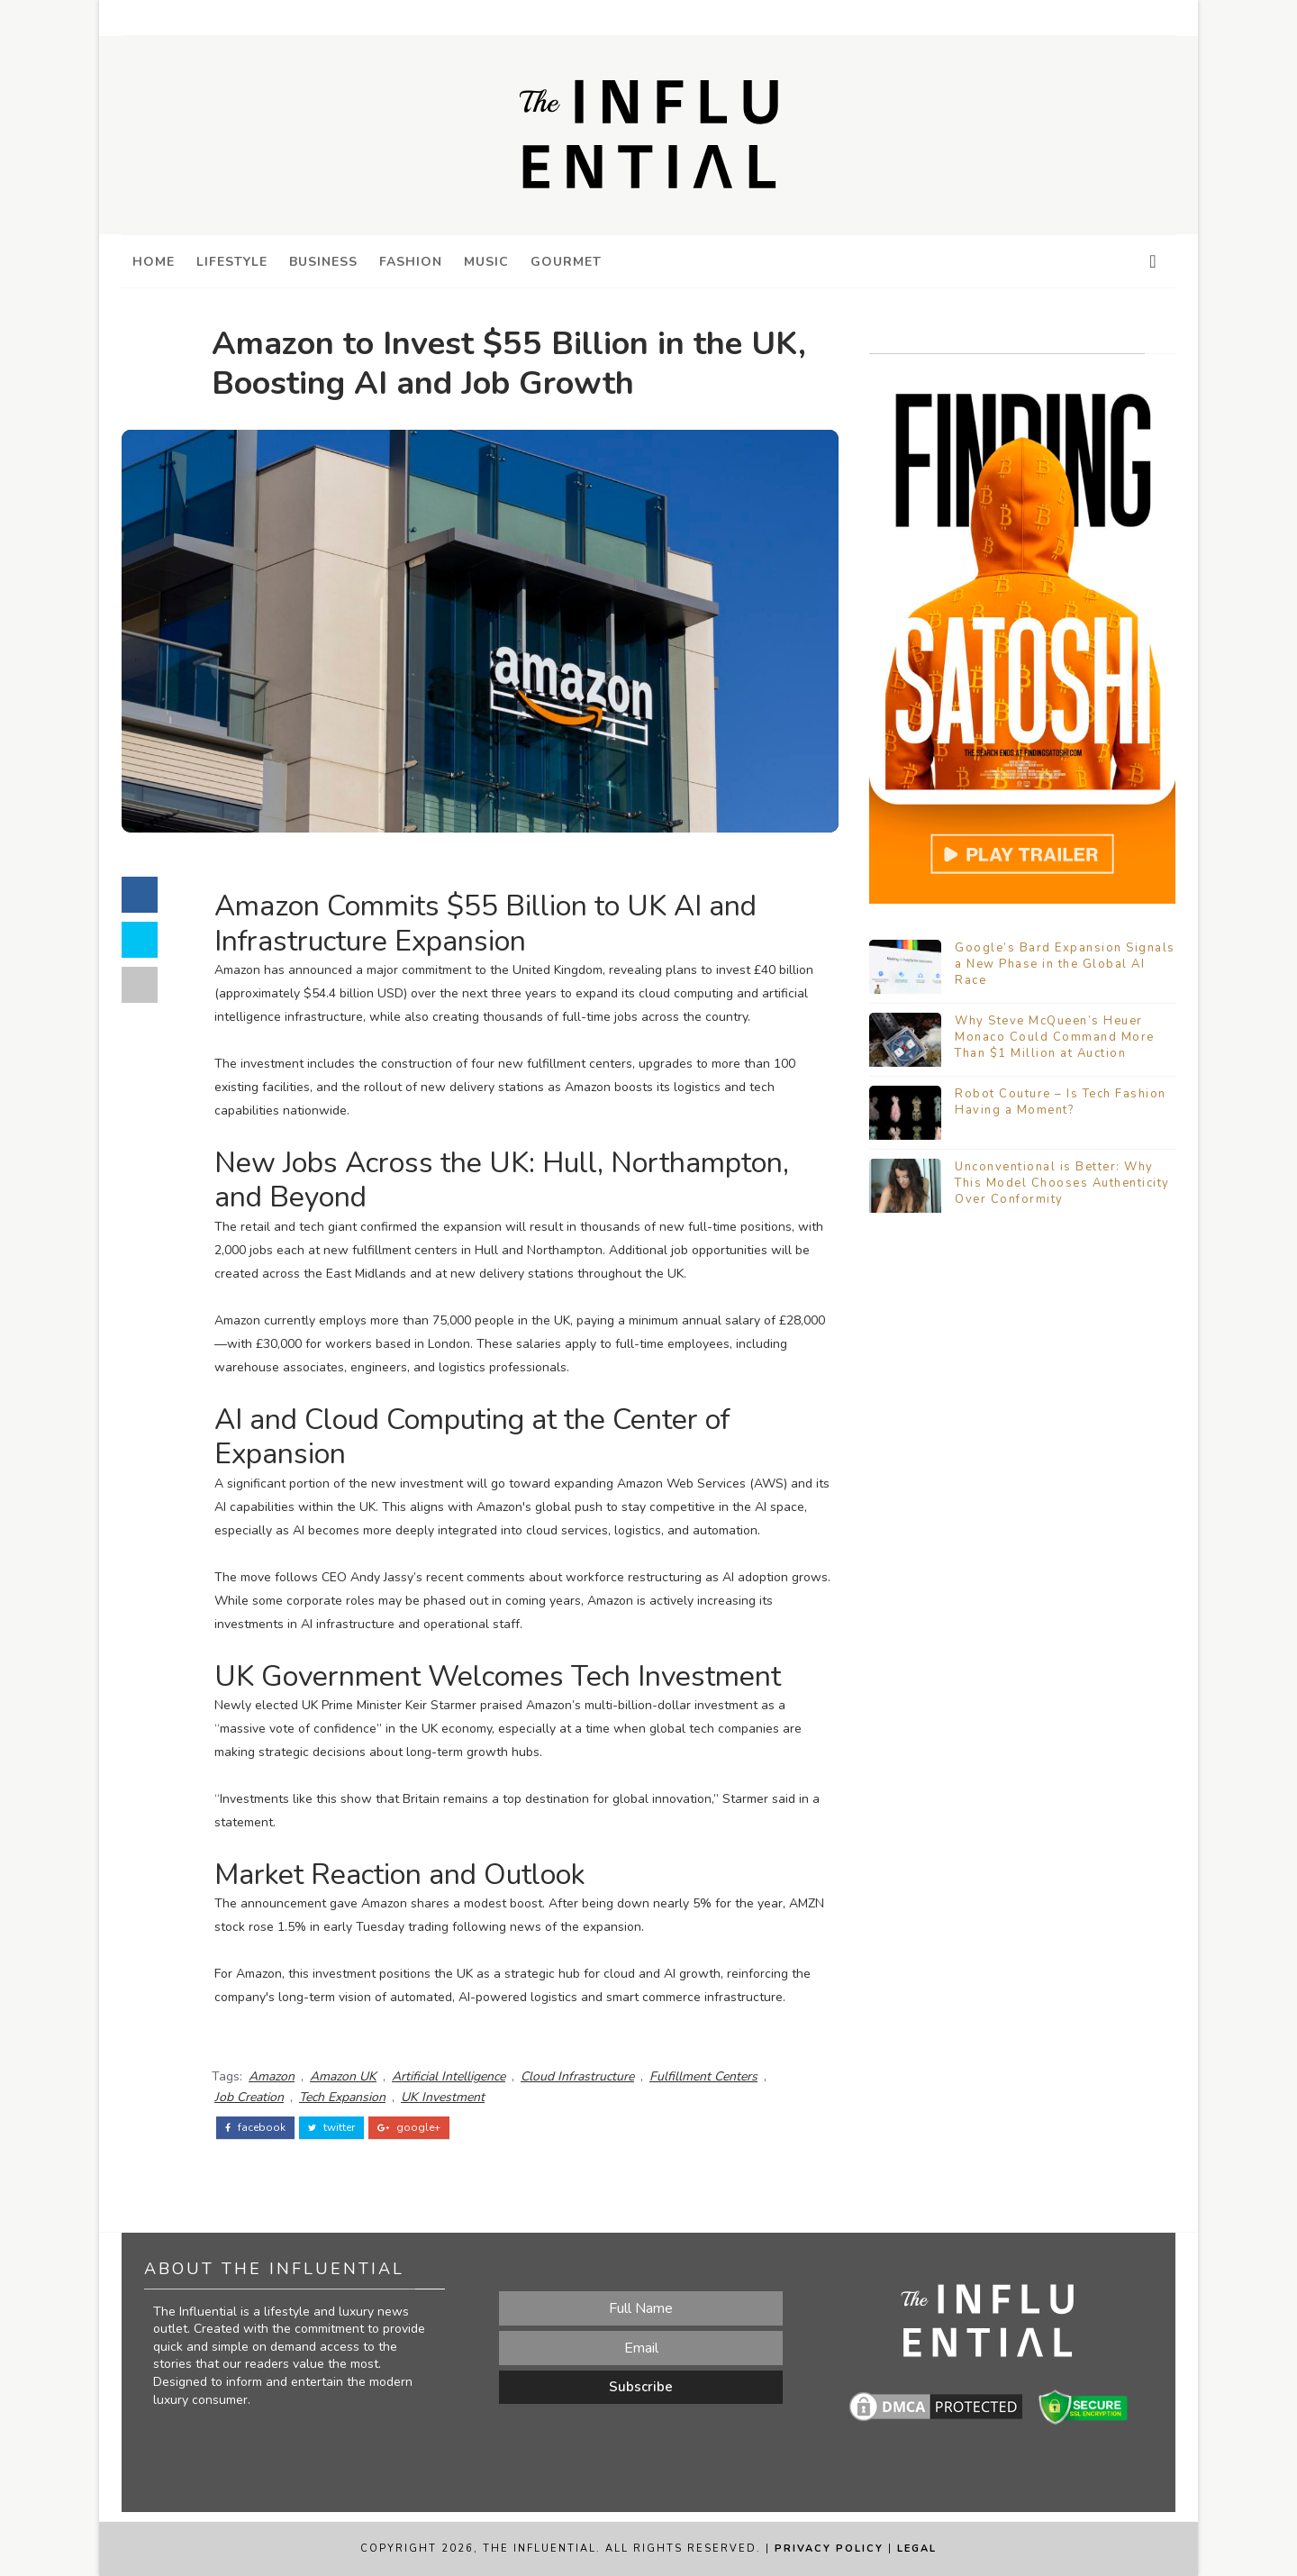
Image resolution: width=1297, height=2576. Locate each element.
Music (486, 261)
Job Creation (249, 2097)
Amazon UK (343, 2076)
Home (153, 261)
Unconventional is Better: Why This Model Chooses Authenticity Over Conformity (1062, 1183)
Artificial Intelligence (448, 2076)
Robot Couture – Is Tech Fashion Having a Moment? (1060, 1102)
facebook (255, 2127)
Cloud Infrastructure (577, 2076)
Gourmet (566, 261)
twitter (331, 2127)
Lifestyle (232, 261)
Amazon (272, 2076)
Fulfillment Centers (703, 2076)
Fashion (410, 261)
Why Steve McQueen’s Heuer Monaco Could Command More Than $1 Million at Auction (1055, 1037)
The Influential (539, 2548)
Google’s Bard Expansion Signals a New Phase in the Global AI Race (1065, 964)
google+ (408, 2127)
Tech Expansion (342, 2097)
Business (323, 261)
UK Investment (443, 2097)
